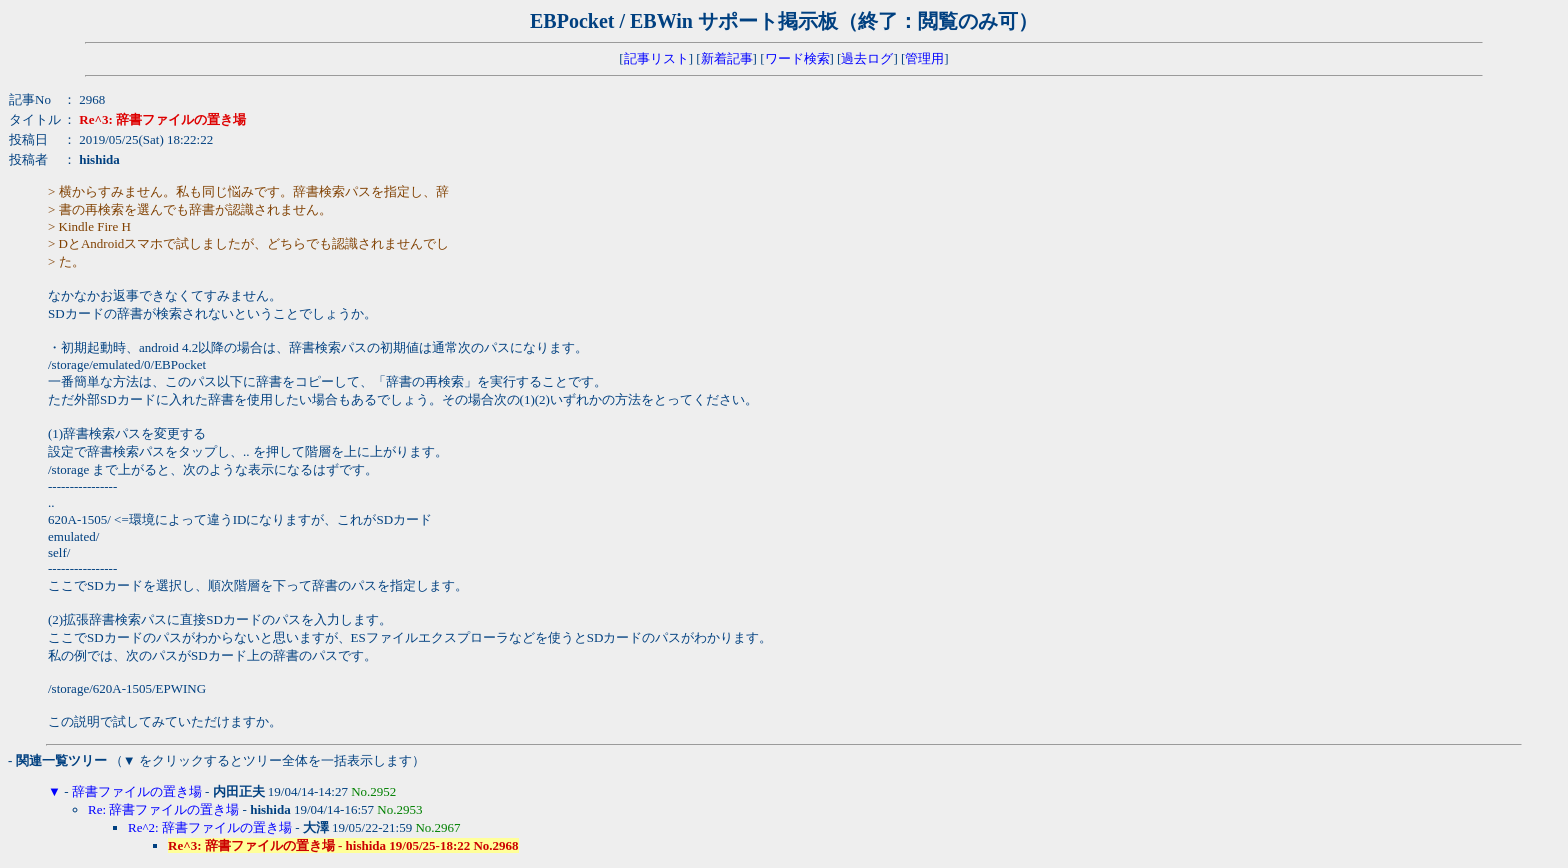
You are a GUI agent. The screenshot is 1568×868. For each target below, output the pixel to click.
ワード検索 (797, 58)
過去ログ (867, 58)
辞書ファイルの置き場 (137, 791)
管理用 (924, 58)
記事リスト (656, 58)
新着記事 (727, 58)
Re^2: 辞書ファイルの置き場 (210, 827)
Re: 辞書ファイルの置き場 (163, 809)
